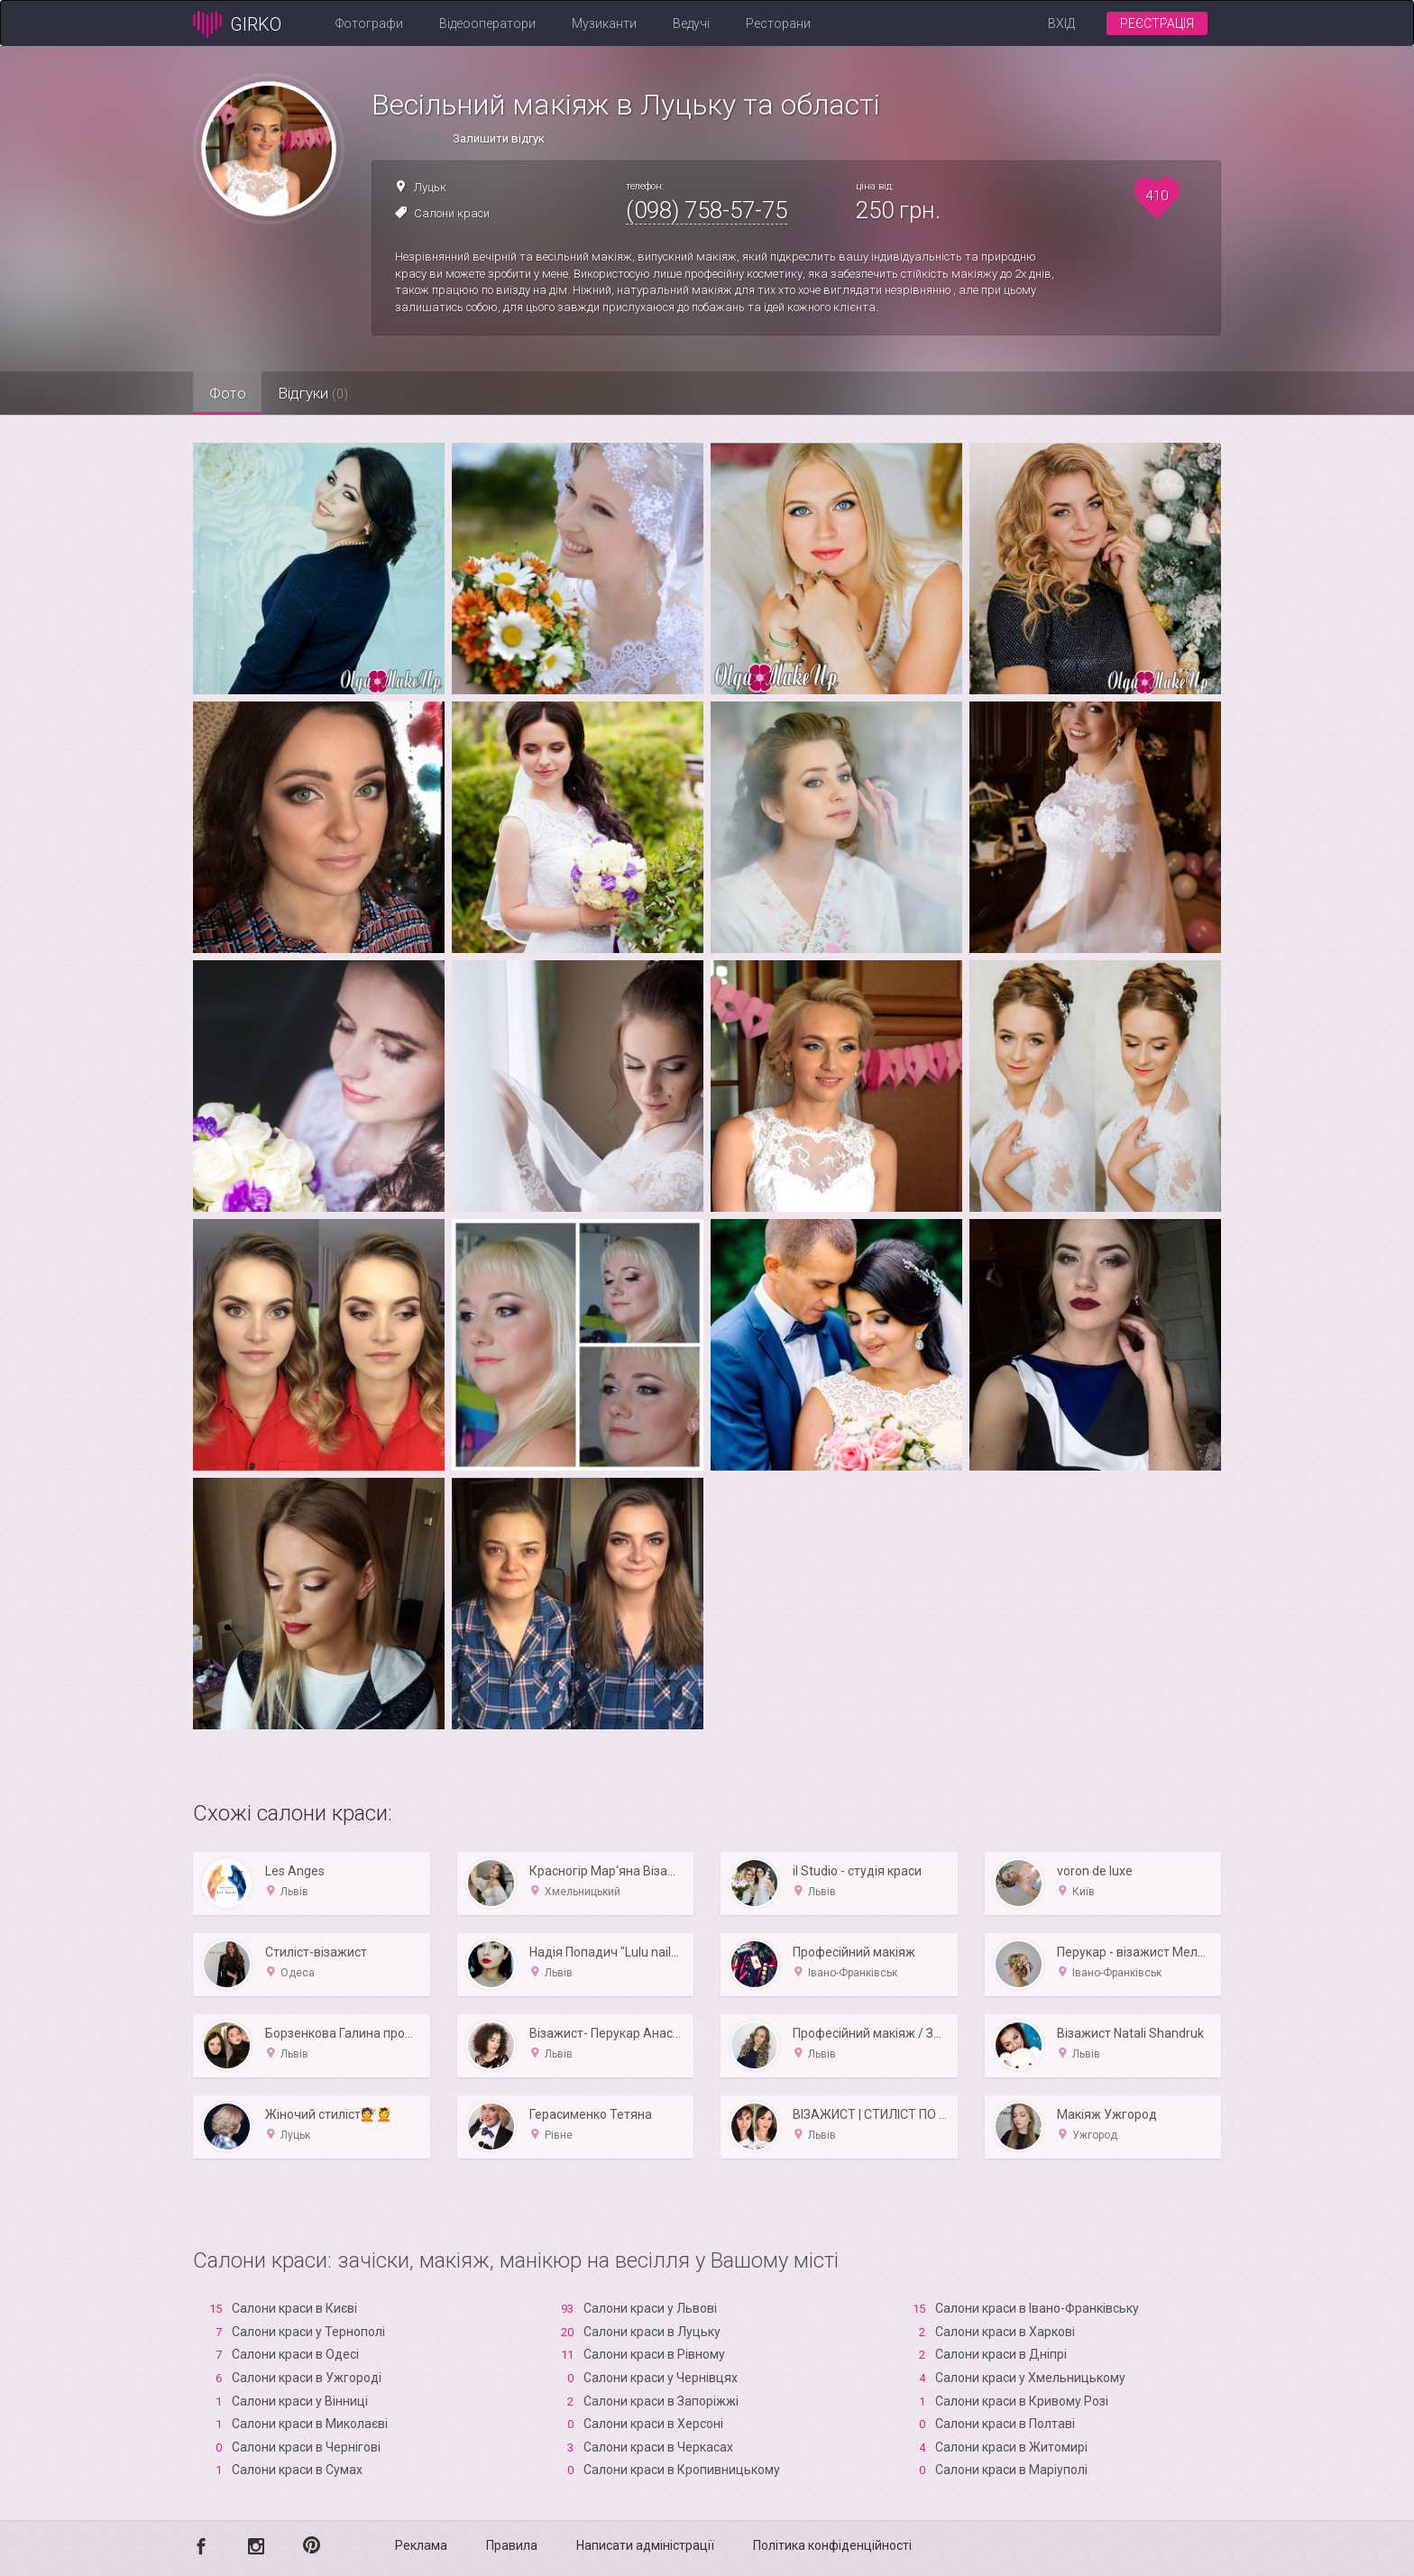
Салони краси (452, 213)
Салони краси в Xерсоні (653, 2423)
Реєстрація (1157, 23)
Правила (511, 2545)
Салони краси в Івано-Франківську (1037, 2308)
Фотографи (369, 23)
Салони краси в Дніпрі (1001, 2354)
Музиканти (604, 23)
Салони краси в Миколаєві (310, 2423)
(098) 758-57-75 (706, 210)
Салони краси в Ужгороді (306, 2377)
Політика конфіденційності (832, 2545)
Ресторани (778, 23)
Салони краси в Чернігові (306, 2447)
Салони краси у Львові (650, 2308)
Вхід (1061, 23)
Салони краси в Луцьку (652, 2331)
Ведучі (691, 23)
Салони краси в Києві (294, 2308)
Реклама (421, 2545)
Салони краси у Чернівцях (660, 2377)
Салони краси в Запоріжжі (661, 2401)
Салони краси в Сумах (297, 2469)
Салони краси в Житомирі (1011, 2447)
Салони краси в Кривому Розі (1021, 2401)
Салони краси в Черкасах (658, 2447)
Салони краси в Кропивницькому (681, 2469)
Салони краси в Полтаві (1005, 2423)
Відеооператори (487, 23)
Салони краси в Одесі (295, 2354)
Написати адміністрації (645, 2545)
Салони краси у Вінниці (300, 2401)
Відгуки (333, 393)
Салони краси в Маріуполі (1011, 2469)
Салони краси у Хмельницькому (1030, 2377)
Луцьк (430, 187)
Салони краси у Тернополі (308, 2331)
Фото (234, 393)
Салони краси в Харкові (1005, 2331)
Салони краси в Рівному (654, 2354)
